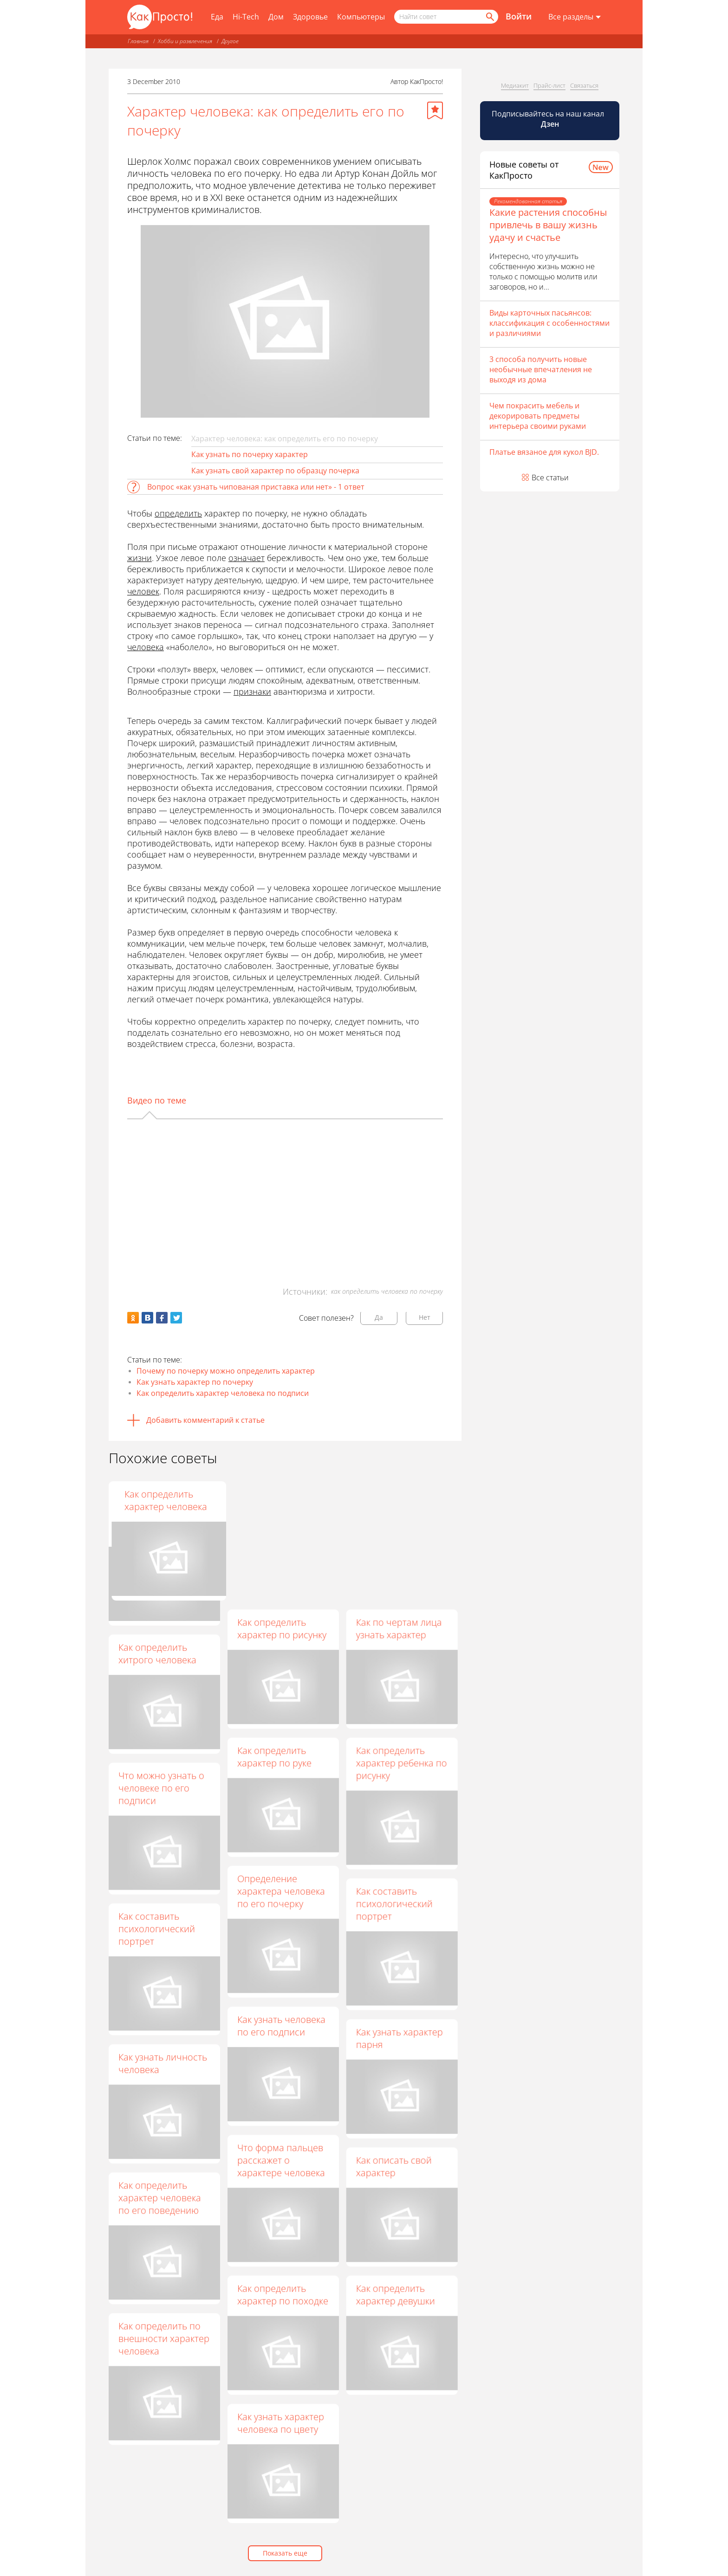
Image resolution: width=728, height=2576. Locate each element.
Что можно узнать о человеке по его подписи (161, 1788)
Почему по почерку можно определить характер (225, 1371)
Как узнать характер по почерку (194, 1382)
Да (379, 1317)
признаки (252, 691)
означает (246, 557)
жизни (139, 557)
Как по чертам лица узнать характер (399, 1628)
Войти (519, 16)
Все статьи (550, 477)
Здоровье (310, 17)
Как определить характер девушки (395, 2294)
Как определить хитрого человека (157, 1653)
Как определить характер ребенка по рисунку (401, 1763)
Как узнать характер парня (399, 2038)
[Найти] (489, 17)
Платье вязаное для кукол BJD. (544, 452)
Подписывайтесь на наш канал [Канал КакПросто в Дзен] (549, 119)
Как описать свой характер (393, 2166)
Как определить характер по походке (282, 2294)
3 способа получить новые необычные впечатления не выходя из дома (540, 369)
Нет (424, 1317)
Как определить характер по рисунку (281, 1628)
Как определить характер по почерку (282, 1500)
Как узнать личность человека (162, 2063)
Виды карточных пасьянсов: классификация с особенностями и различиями (549, 323)
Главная (138, 41)
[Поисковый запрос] (446, 17)
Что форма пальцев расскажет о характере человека (281, 2160)
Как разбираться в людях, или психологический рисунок (158, 1513)
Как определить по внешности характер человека (163, 2338)
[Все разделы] (574, 17)
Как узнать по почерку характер (249, 454)
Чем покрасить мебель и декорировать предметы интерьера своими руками (537, 415)
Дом (276, 17)
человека (145, 646)
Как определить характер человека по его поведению (159, 2197)
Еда (217, 17)
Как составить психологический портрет (394, 1903)
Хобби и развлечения (185, 41)
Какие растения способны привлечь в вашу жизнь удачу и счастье (548, 225)
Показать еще (285, 2553)
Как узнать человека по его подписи (281, 2025)
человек (143, 591)
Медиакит (515, 85)
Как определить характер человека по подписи (222, 1393)
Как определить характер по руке (274, 1756)
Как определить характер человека (397, 1500)
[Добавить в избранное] (435, 110)
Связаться (584, 85)
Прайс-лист (549, 85)
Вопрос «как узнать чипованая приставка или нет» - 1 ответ (255, 487)
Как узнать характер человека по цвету (280, 2422)
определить (178, 513)
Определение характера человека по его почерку (281, 1891)
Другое (230, 41)
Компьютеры (361, 17)
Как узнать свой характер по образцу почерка (275, 470)
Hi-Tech (246, 17)
